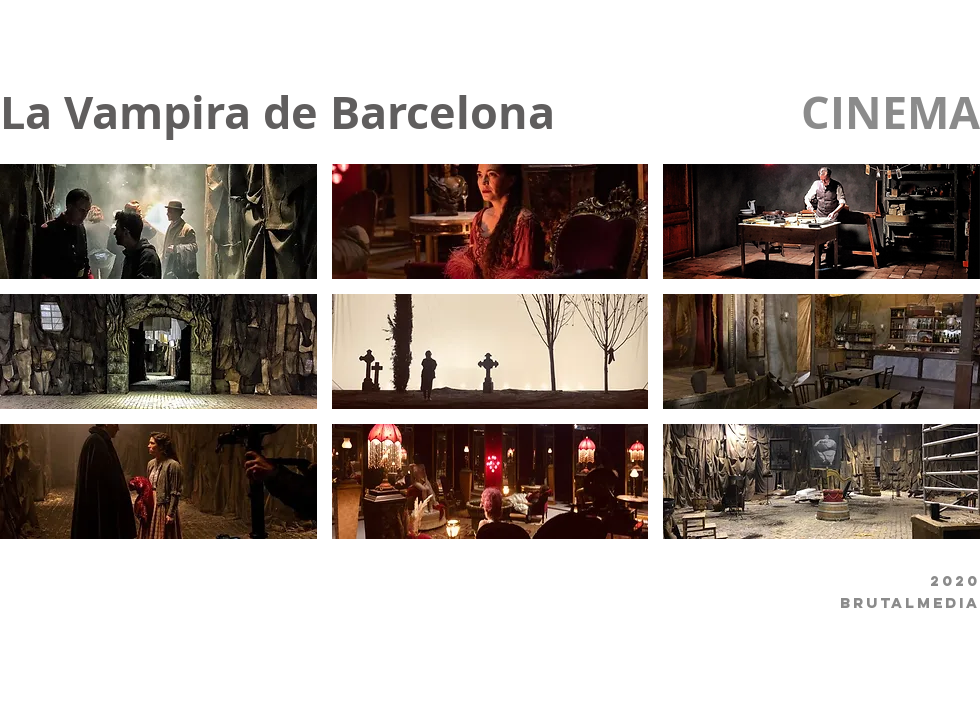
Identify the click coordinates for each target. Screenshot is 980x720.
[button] (158, 221)
